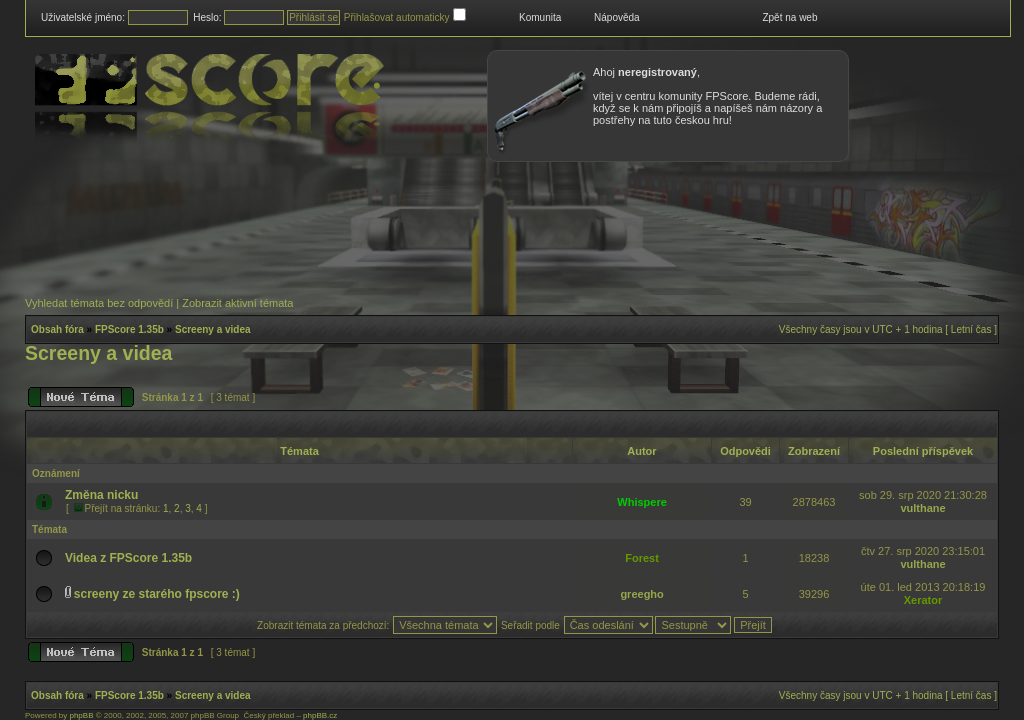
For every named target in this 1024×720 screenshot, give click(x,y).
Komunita (540, 17)
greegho (641, 594)
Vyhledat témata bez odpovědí (99, 303)
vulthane (922, 508)
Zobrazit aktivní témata (237, 303)
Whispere (642, 502)
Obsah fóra (57, 329)
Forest (642, 558)
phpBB (81, 715)
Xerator (923, 600)
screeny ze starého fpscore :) (157, 594)
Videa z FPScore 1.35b (128, 558)
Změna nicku (101, 495)
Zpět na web (789, 17)
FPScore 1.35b (129, 329)
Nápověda (617, 17)
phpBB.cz (320, 715)
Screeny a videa (213, 329)
